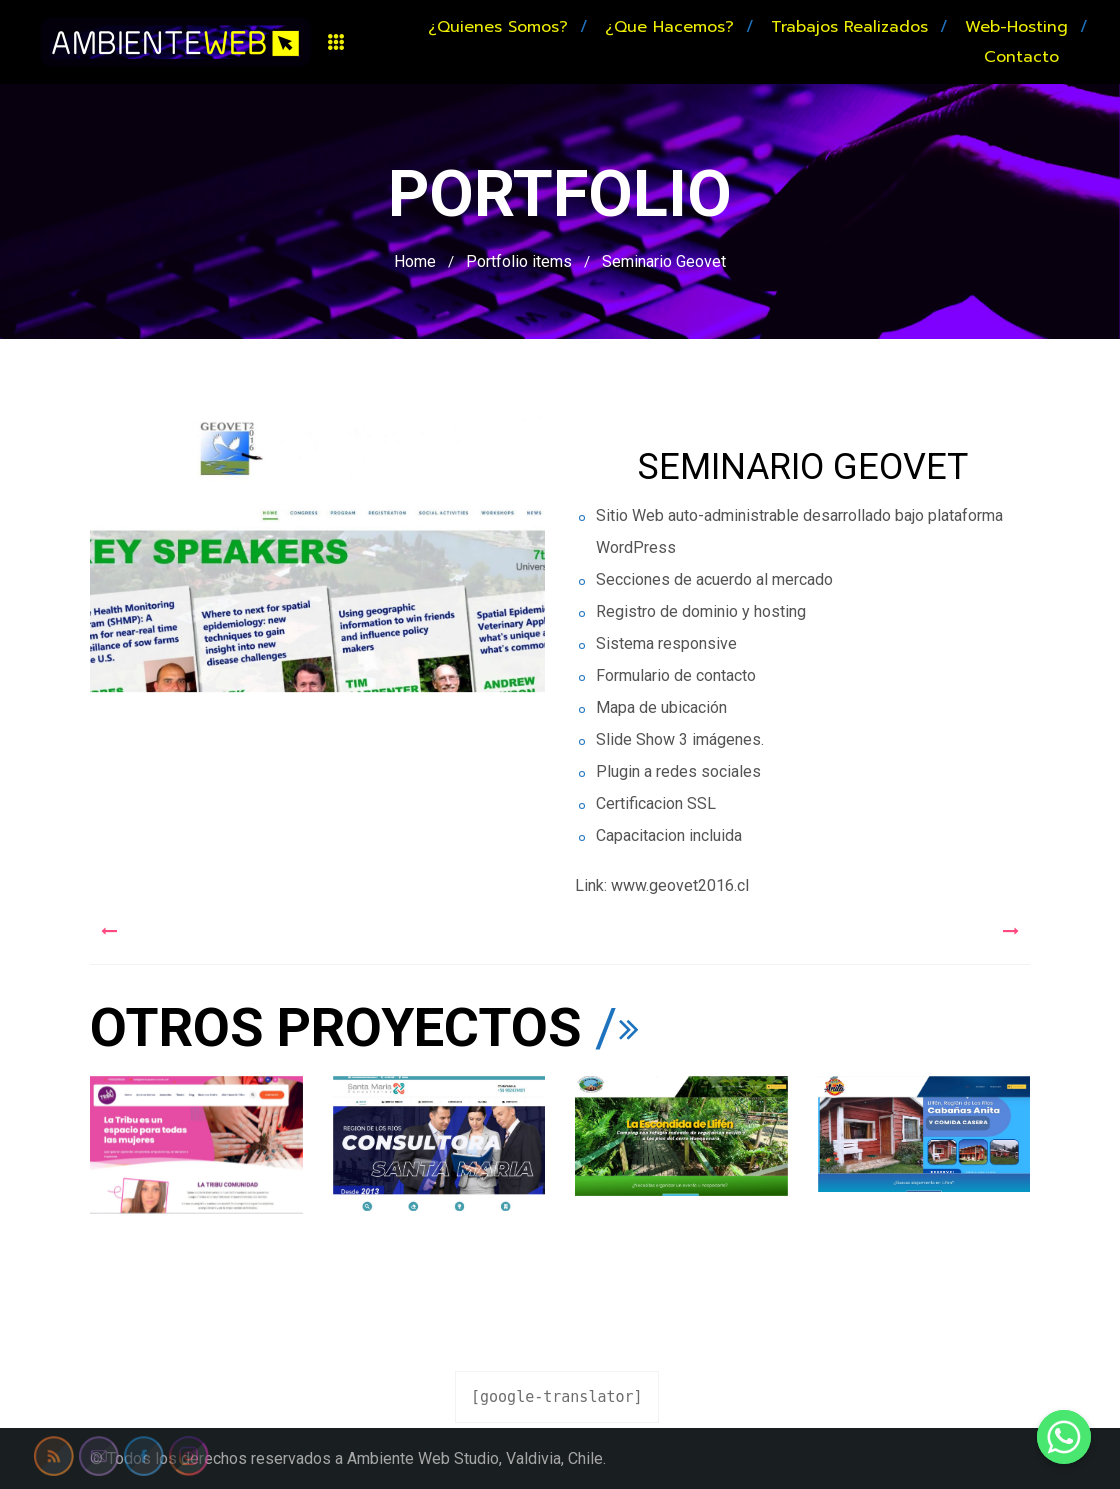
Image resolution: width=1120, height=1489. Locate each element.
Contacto (1021, 57)
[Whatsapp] (1064, 1437)
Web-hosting (1016, 27)
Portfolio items (519, 261)
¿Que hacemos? (669, 27)
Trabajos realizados (849, 27)
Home (415, 261)
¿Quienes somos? (498, 27)
